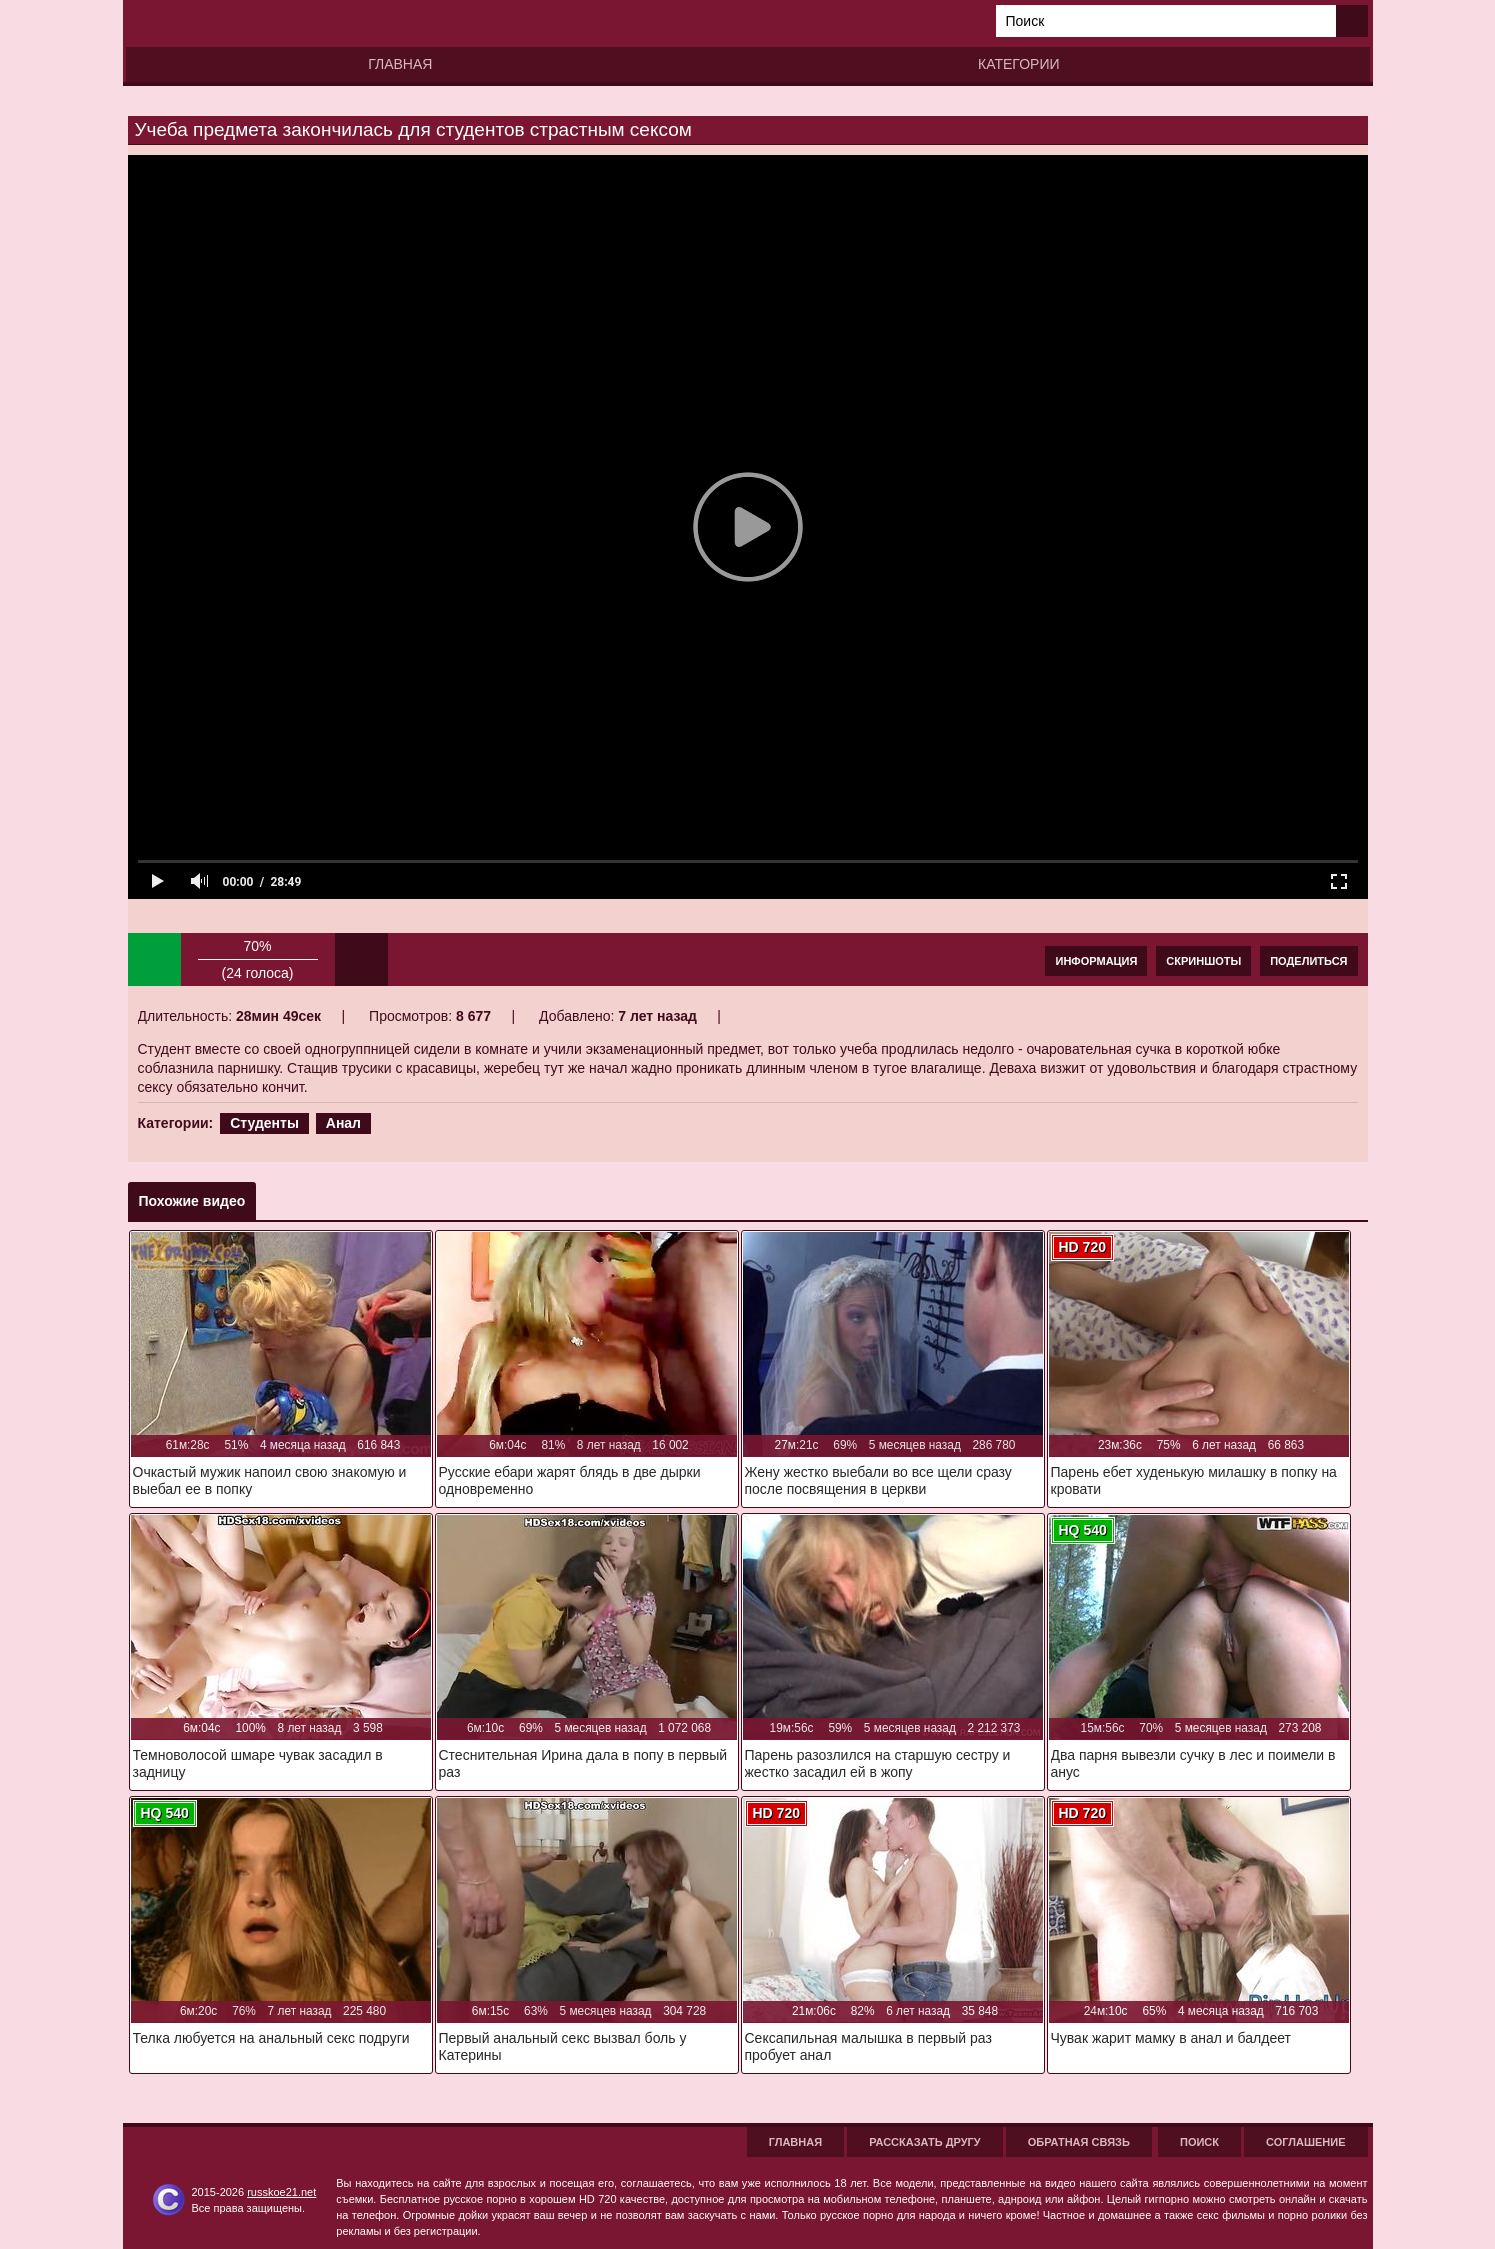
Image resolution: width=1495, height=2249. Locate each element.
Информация (1096, 961)
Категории (1018, 64)
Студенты (264, 1123)
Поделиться (1308, 961)
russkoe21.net (281, 2192)
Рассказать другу (925, 2142)
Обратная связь (1079, 2142)
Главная (400, 64)
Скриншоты (1203, 961)
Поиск (1199, 2142)
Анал (343, 1123)
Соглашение (1305, 2142)
